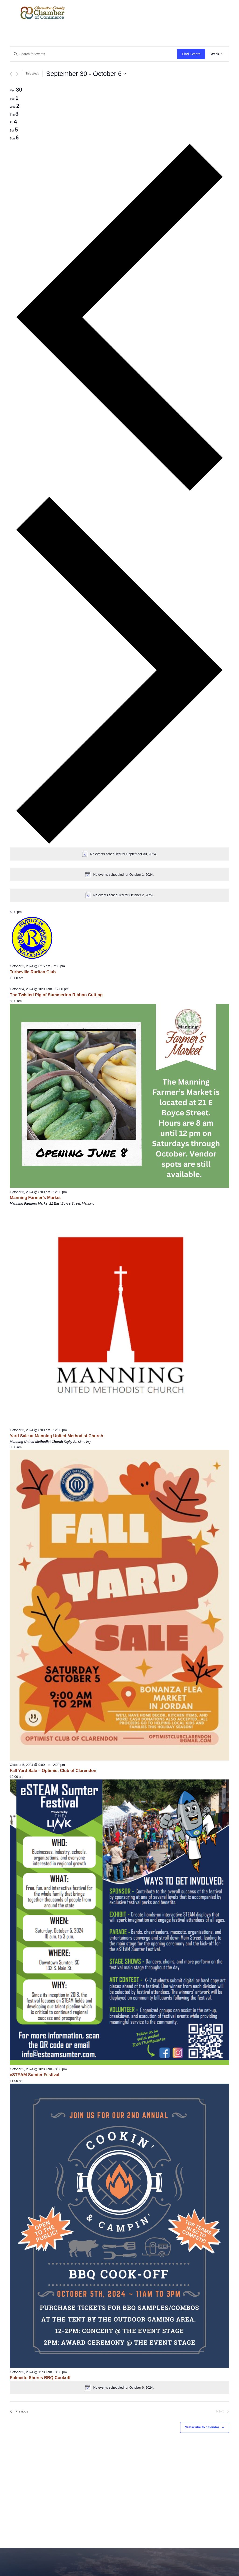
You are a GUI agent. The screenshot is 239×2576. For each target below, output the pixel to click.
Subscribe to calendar (202, 2427)
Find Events (191, 54)
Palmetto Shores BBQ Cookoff (40, 2377)
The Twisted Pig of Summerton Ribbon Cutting (56, 995)
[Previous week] (11, 74)
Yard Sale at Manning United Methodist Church (56, 1436)
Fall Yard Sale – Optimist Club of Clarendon (53, 1770)
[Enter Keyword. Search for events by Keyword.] (93, 54)
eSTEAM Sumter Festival (34, 2074)
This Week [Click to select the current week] (32, 73)
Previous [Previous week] (19, 2411)
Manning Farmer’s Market (35, 1197)
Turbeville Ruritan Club (33, 972)
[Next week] (17, 74)
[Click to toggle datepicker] (86, 73)
